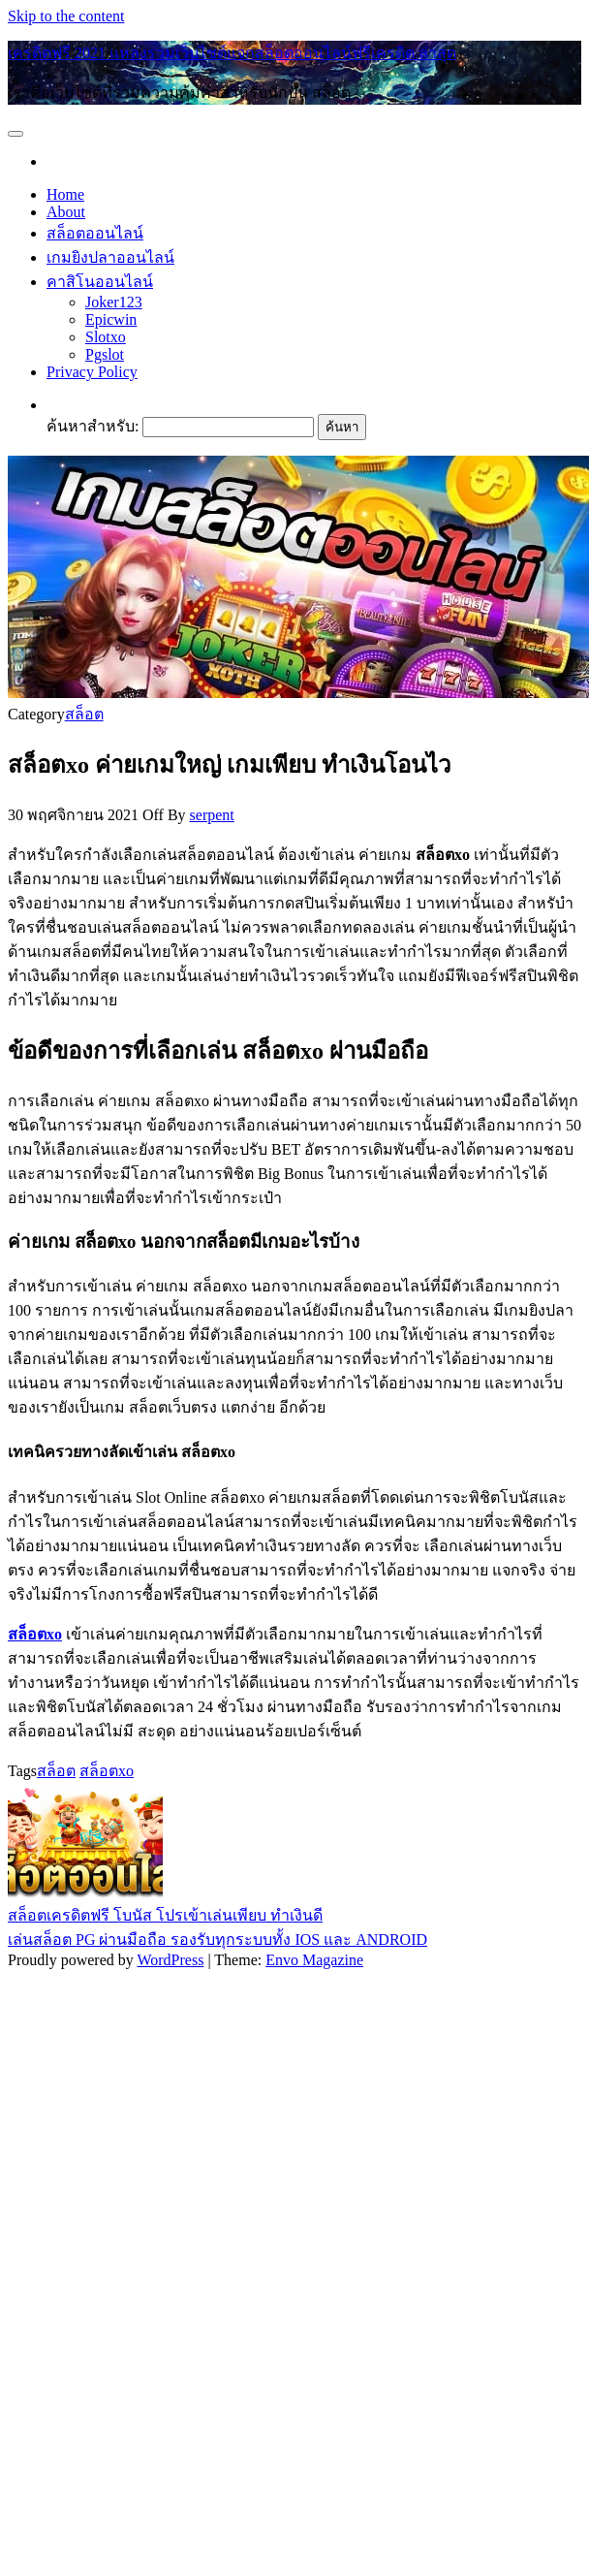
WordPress (170, 1960)
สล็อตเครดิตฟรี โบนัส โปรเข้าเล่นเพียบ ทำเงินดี (165, 1915)
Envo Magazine (314, 1960)
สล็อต (84, 714)
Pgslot (104, 354)
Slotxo (105, 337)
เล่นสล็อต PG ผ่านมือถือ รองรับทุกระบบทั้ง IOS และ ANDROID (217, 1939)
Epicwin (111, 319)
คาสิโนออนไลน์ (99, 281)
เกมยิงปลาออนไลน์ (110, 257)
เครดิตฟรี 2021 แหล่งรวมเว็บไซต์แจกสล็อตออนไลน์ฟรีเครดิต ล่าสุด (232, 53)
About (65, 212)
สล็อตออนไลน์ (94, 233)
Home (65, 194)
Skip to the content (66, 16)
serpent (212, 815)
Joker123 (113, 302)
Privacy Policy (92, 372)
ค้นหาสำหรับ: (92, 426)
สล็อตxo (106, 1771)
